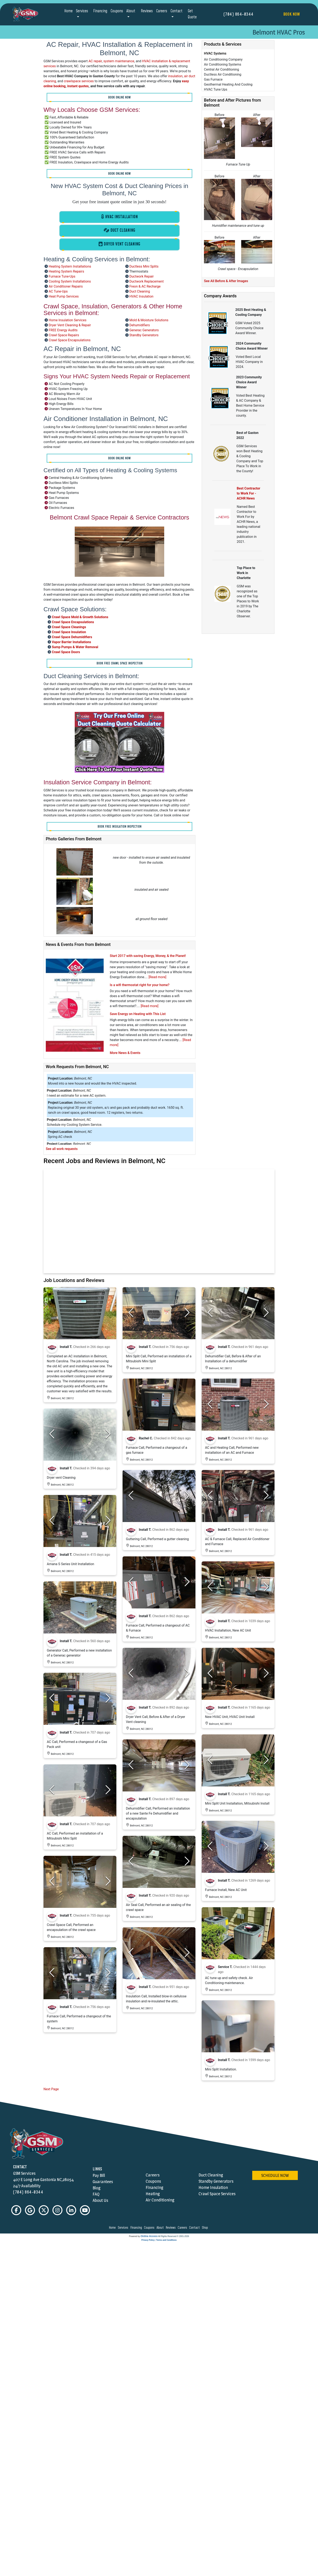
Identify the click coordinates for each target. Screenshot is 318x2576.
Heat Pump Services (64, 296)
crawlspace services (79, 81)
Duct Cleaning (139, 291)
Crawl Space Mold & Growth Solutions (80, 617)
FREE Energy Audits (63, 330)
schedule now (275, 2175)
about (161, 2227)
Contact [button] (176, 11)
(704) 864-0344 (239, 14)
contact (195, 2227)
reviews (171, 2227)
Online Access (149, 2236)
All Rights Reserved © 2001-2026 (173, 2236)
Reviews (147, 11)
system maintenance (118, 61)
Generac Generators (144, 330)
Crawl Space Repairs (64, 335)
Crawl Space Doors (66, 652)
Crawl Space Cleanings (69, 627)
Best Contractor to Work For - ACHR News (248, 493)
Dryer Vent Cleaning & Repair (70, 325)
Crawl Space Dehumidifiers (72, 637)
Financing (100, 11)
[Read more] (157, 977)
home (113, 2227)
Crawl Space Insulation (69, 632)
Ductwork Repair (141, 276)
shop (205, 2227)
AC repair (95, 61)
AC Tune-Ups (58, 291)
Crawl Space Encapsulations (70, 340)
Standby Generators (143, 335)
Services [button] (82, 11)
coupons (150, 2227)
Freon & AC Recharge (144, 286)
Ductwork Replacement (146, 281)
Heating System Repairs (66, 271)
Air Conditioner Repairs (66, 286)
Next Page (51, 2089)
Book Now (291, 14)
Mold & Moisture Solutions (148, 320)
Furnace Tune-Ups (62, 276)
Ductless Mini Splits (143, 266)
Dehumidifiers (139, 325)
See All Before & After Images (226, 281)
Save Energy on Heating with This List (138, 1014)
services (123, 2227)
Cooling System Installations (70, 281)
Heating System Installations (70, 266)
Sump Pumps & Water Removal (75, 647)
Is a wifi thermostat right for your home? (140, 985)
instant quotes (78, 86)
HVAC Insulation (141, 296)
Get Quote (192, 14)
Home (68, 11)
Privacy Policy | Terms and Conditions (158, 2240)
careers (183, 2227)
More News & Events (125, 1053)
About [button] (130, 11)
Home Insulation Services (67, 320)
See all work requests (62, 1149)
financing (136, 2227)
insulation (175, 76)
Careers (161, 11)
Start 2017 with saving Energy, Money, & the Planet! (148, 956)
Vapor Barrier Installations (71, 642)
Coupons (117, 11)
